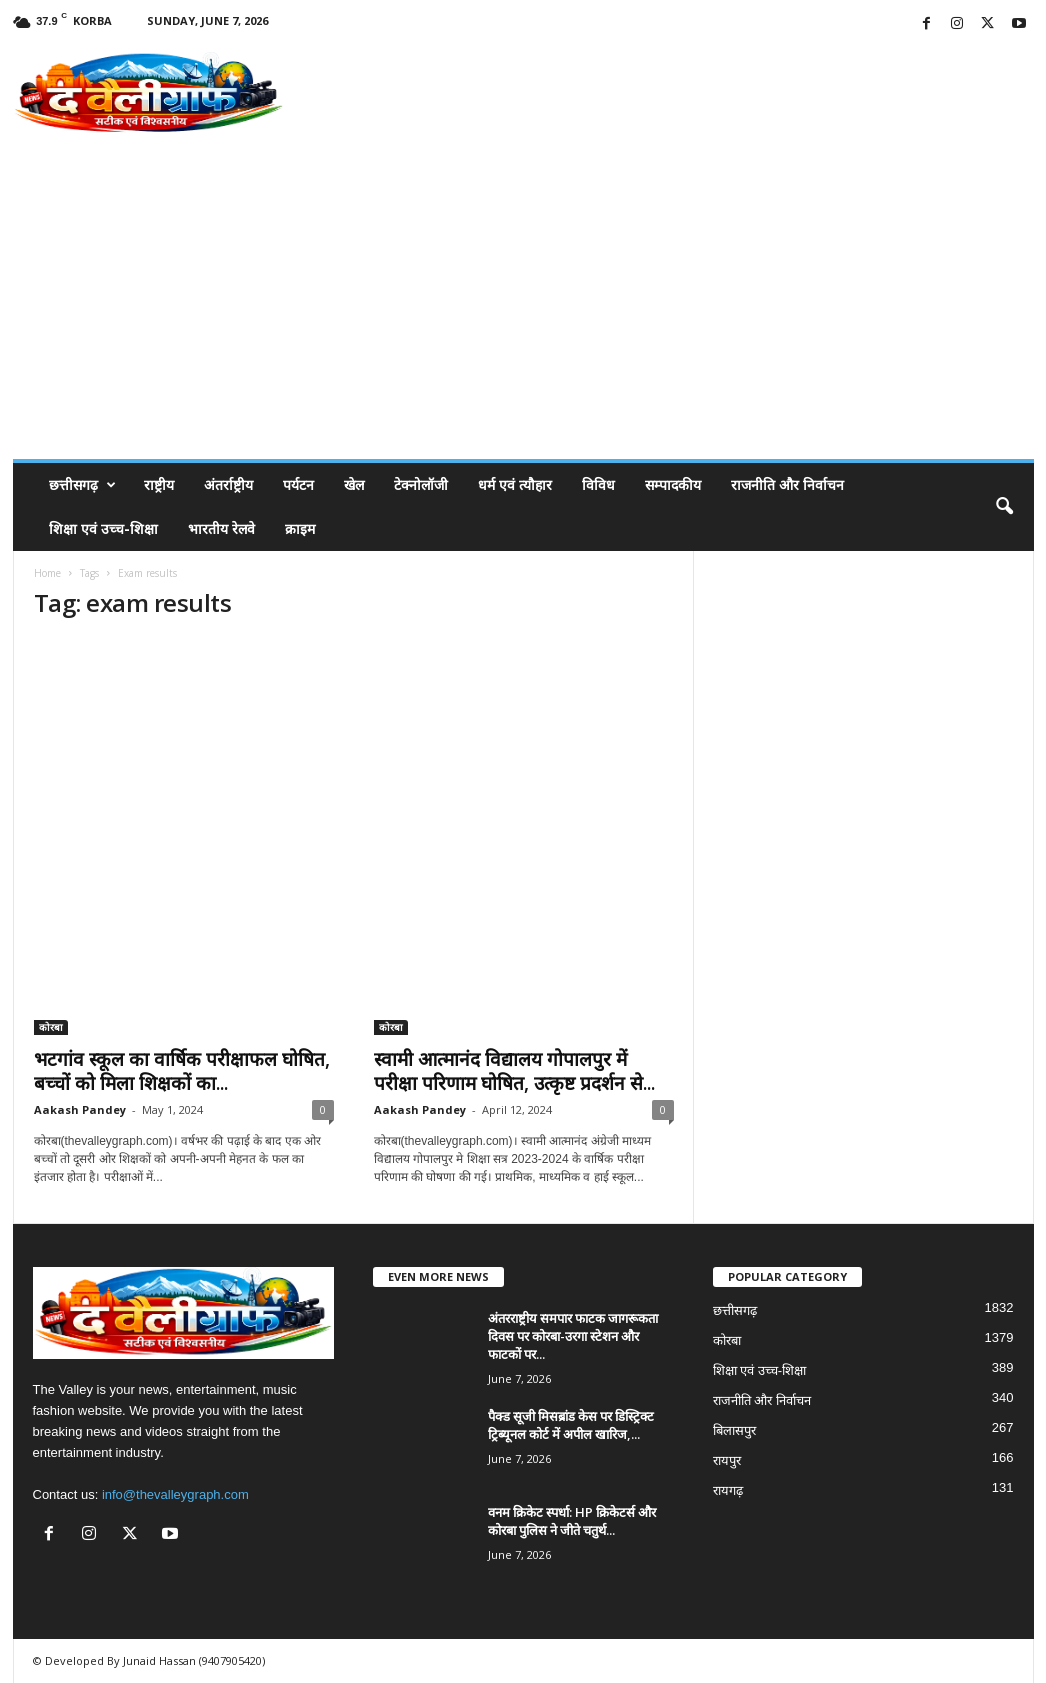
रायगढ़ (728, 1490)
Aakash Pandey (80, 1109)
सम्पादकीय (673, 484)
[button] (1004, 507)
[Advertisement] (523, 309)
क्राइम (300, 528)
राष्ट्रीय (159, 484)
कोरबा (51, 1027)
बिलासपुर (734, 1430)
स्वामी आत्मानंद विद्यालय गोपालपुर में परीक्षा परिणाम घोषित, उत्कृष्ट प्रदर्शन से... (514, 1071)
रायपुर (727, 1460)
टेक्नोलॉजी (421, 484)
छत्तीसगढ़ (82, 485)
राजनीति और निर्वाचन (787, 484)
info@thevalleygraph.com (175, 1494)
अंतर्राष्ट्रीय (228, 484)
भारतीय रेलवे (221, 528)
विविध (598, 484)
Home (47, 573)
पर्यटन (298, 484)
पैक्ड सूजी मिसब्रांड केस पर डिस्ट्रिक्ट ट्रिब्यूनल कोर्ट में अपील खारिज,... (571, 1425)
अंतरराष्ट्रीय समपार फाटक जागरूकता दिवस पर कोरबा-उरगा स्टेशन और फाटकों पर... (573, 1336)
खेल (354, 484)
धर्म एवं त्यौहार (515, 484)
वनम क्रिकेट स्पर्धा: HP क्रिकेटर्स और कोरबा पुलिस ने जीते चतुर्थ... (572, 1521)
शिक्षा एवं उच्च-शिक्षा (103, 528)
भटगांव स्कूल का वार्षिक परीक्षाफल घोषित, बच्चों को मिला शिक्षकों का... (182, 1071)
